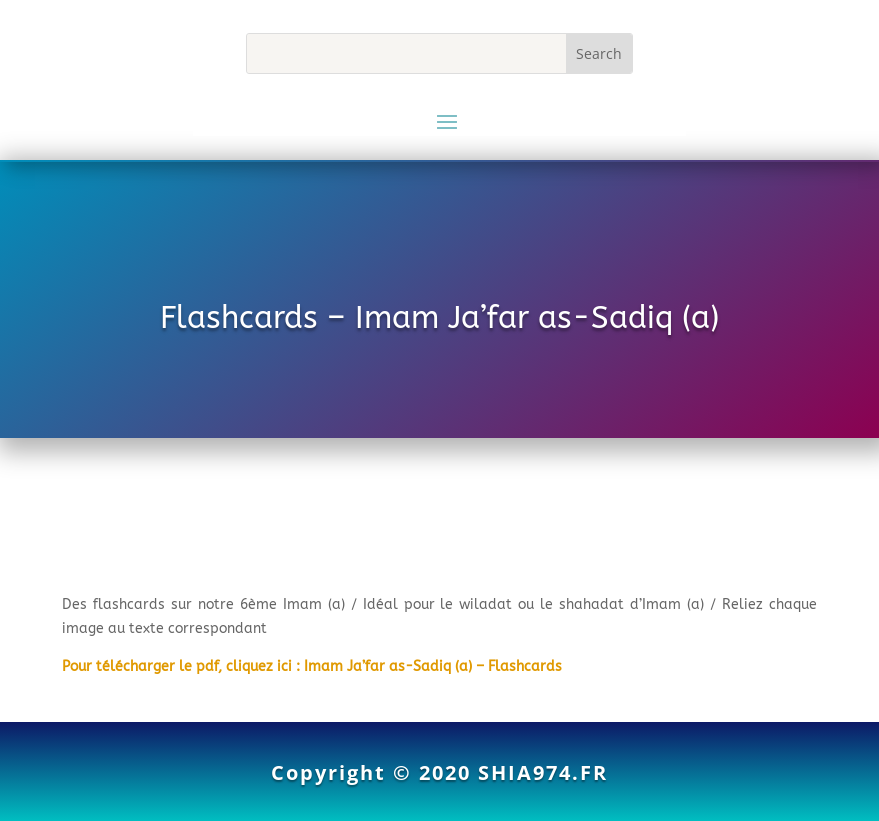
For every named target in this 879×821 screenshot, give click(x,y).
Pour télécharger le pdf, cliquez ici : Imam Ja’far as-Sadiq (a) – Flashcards (312, 666)
